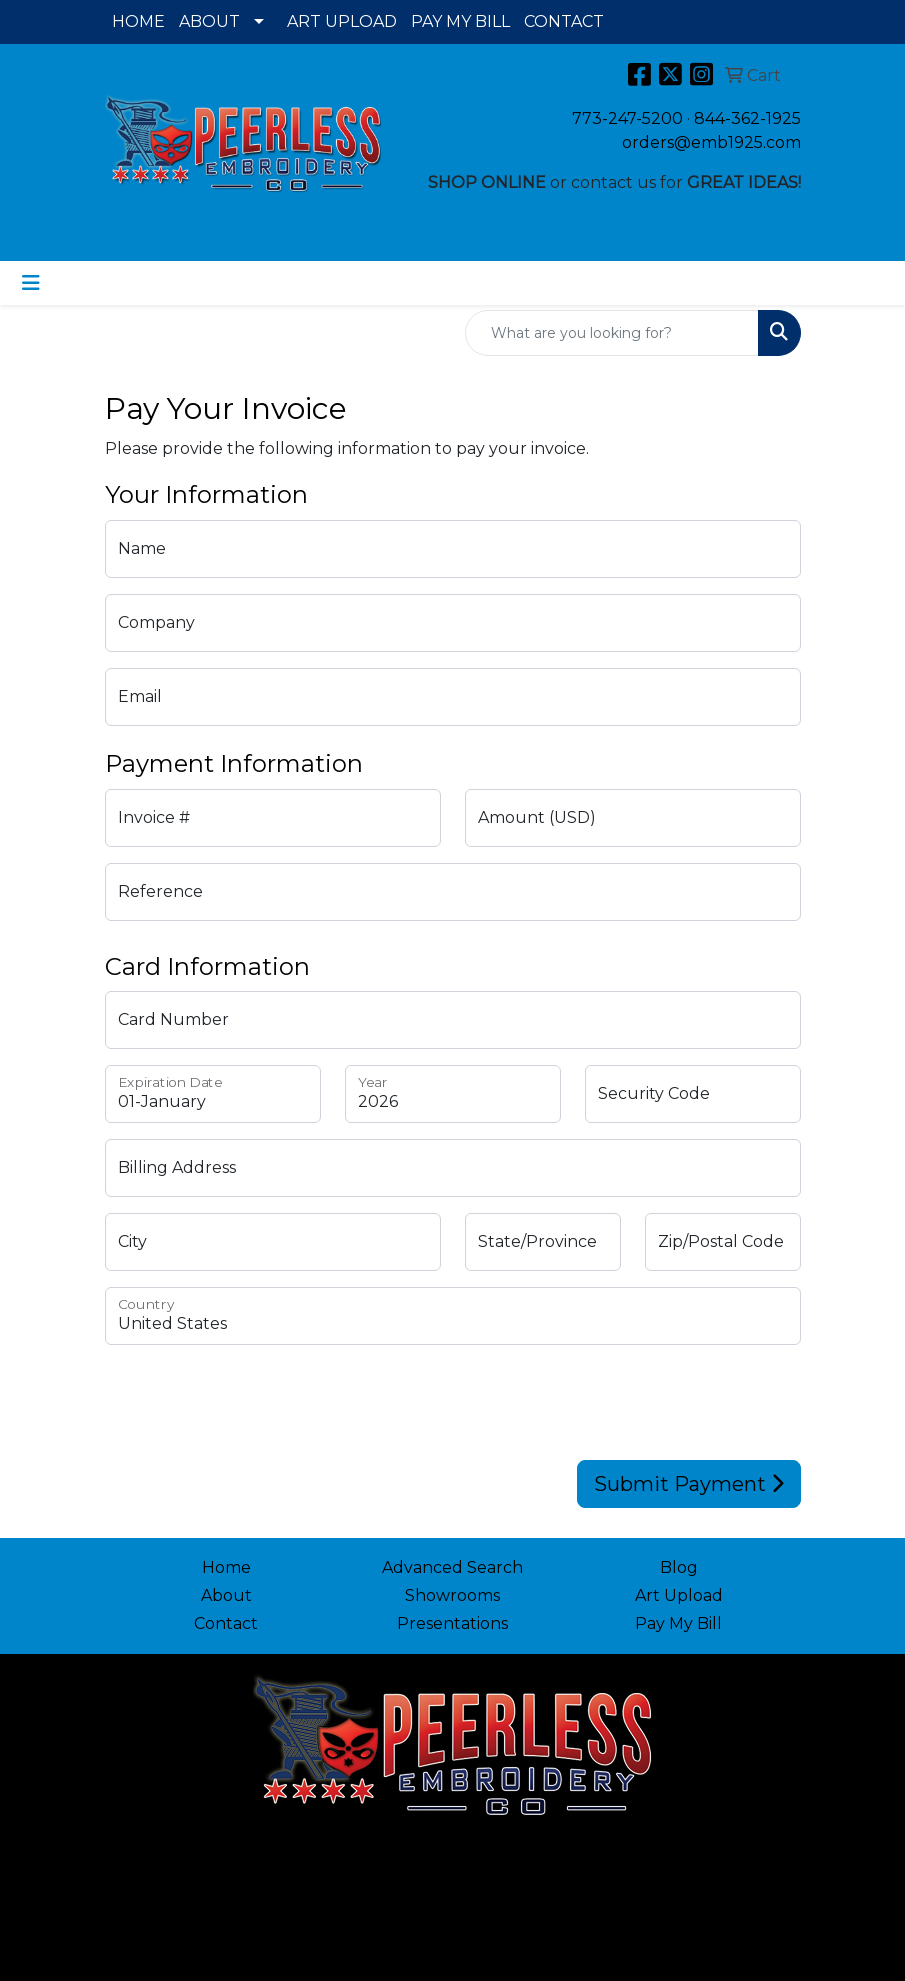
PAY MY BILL (460, 21)
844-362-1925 (747, 118)
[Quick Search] (612, 333)
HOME (138, 21)
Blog (679, 1567)
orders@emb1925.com (711, 142)
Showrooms (452, 1595)
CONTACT (564, 21)
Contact (226, 1623)
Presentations (452, 1623)
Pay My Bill (678, 1623)
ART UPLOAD (342, 21)
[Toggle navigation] (31, 283)
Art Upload (679, 1595)
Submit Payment (689, 1484)
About (226, 1595)
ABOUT (209, 21)
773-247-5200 (627, 118)
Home (226, 1567)
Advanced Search (452, 1567)
